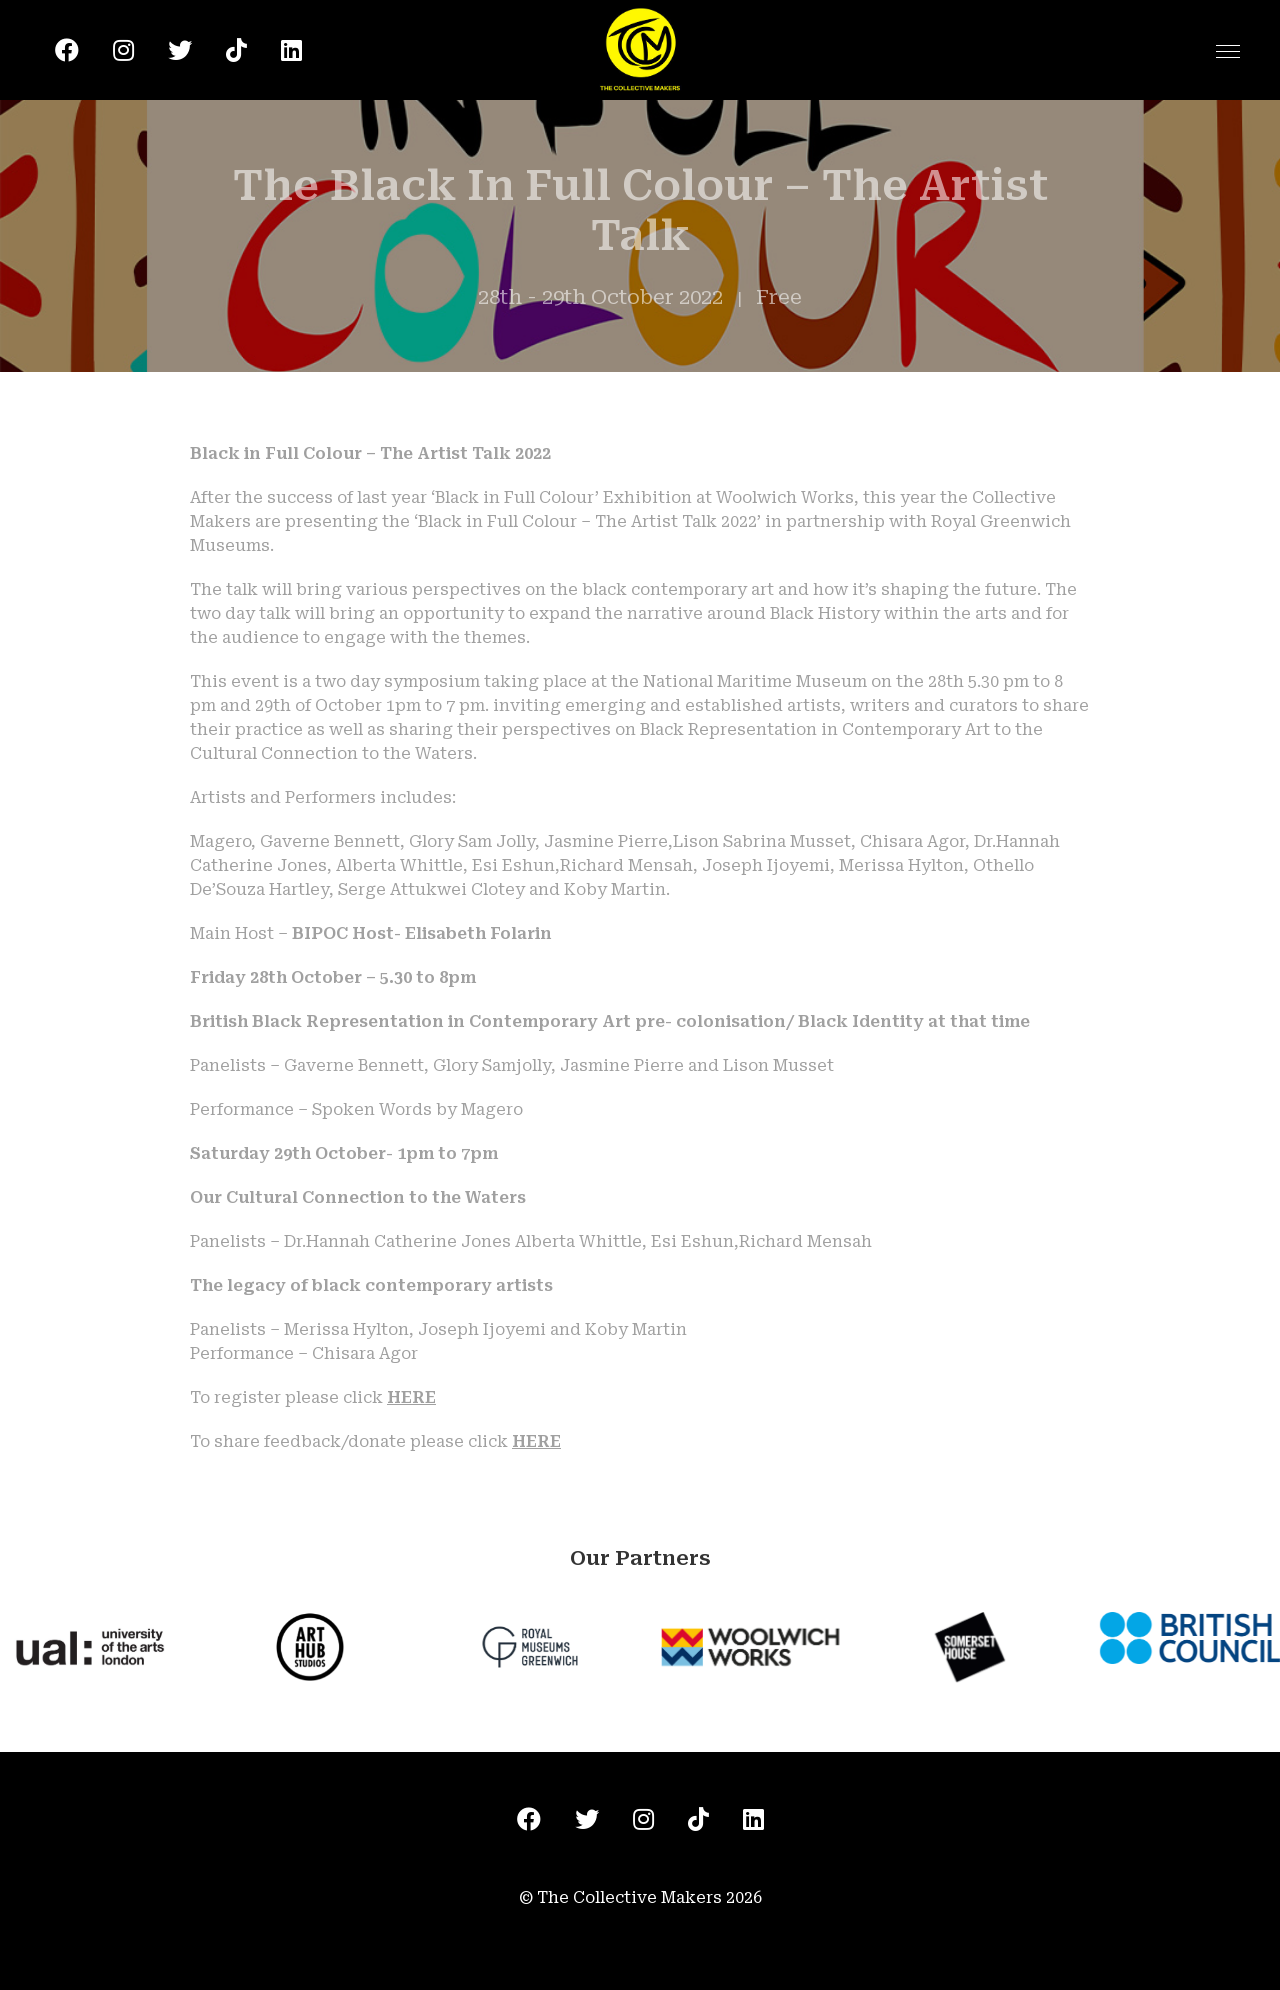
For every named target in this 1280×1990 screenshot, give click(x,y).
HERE (411, 1397)
